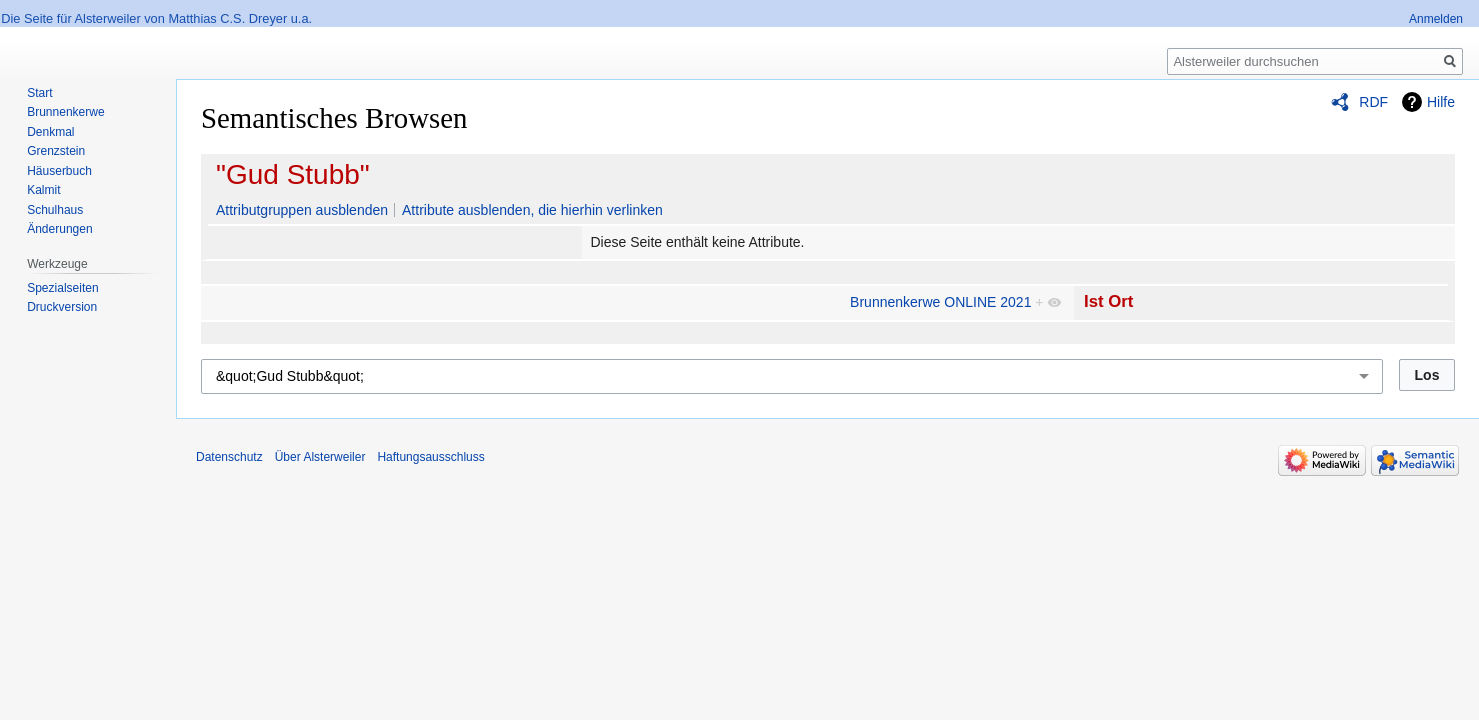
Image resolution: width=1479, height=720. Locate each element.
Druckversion (62, 307)
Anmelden (1436, 19)
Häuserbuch (59, 171)
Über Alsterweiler (320, 457)
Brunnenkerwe (65, 112)
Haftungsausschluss (430, 457)
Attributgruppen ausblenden (302, 210)
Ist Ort (1108, 301)
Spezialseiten (62, 288)
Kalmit (43, 190)
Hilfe (1441, 102)
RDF (1373, 102)
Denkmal (50, 132)
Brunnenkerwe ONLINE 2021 (940, 302)
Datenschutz (229, 457)
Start (39, 93)
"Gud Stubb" (293, 174)
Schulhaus (55, 210)
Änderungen (59, 229)
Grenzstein (56, 151)
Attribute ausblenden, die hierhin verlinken (532, 210)
